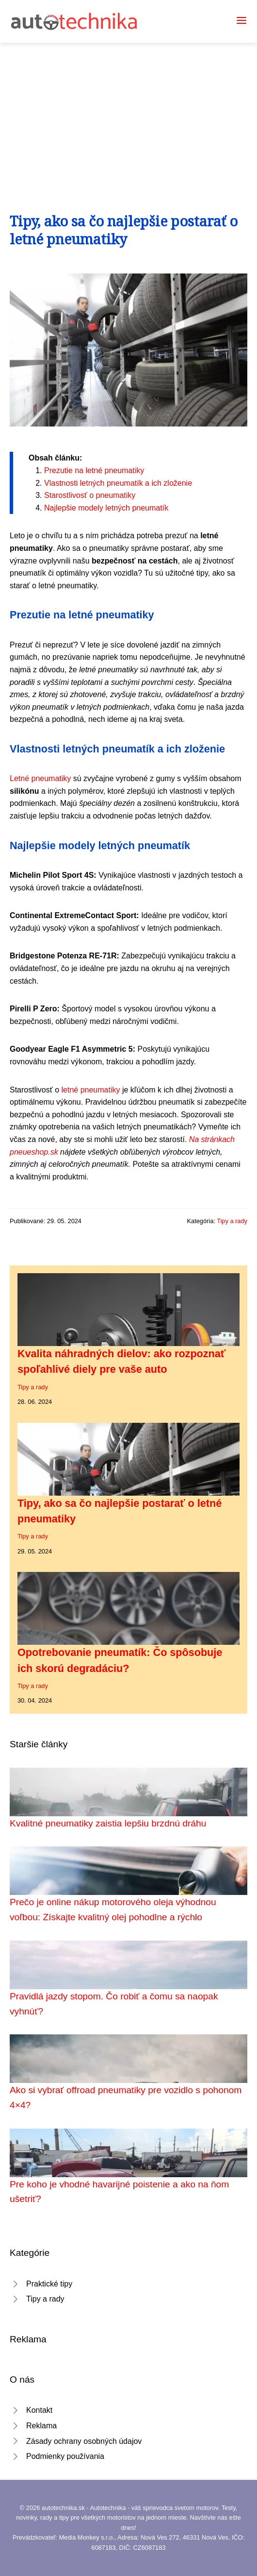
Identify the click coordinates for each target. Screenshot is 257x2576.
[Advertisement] (128, 116)
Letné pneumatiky (40, 778)
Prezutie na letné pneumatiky (94, 470)
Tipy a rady (232, 1221)
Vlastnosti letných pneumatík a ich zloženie (118, 483)
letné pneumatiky (90, 1090)
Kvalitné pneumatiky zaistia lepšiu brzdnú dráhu (108, 1823)
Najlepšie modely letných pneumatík (106, 508)
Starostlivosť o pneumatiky (89, 495)
